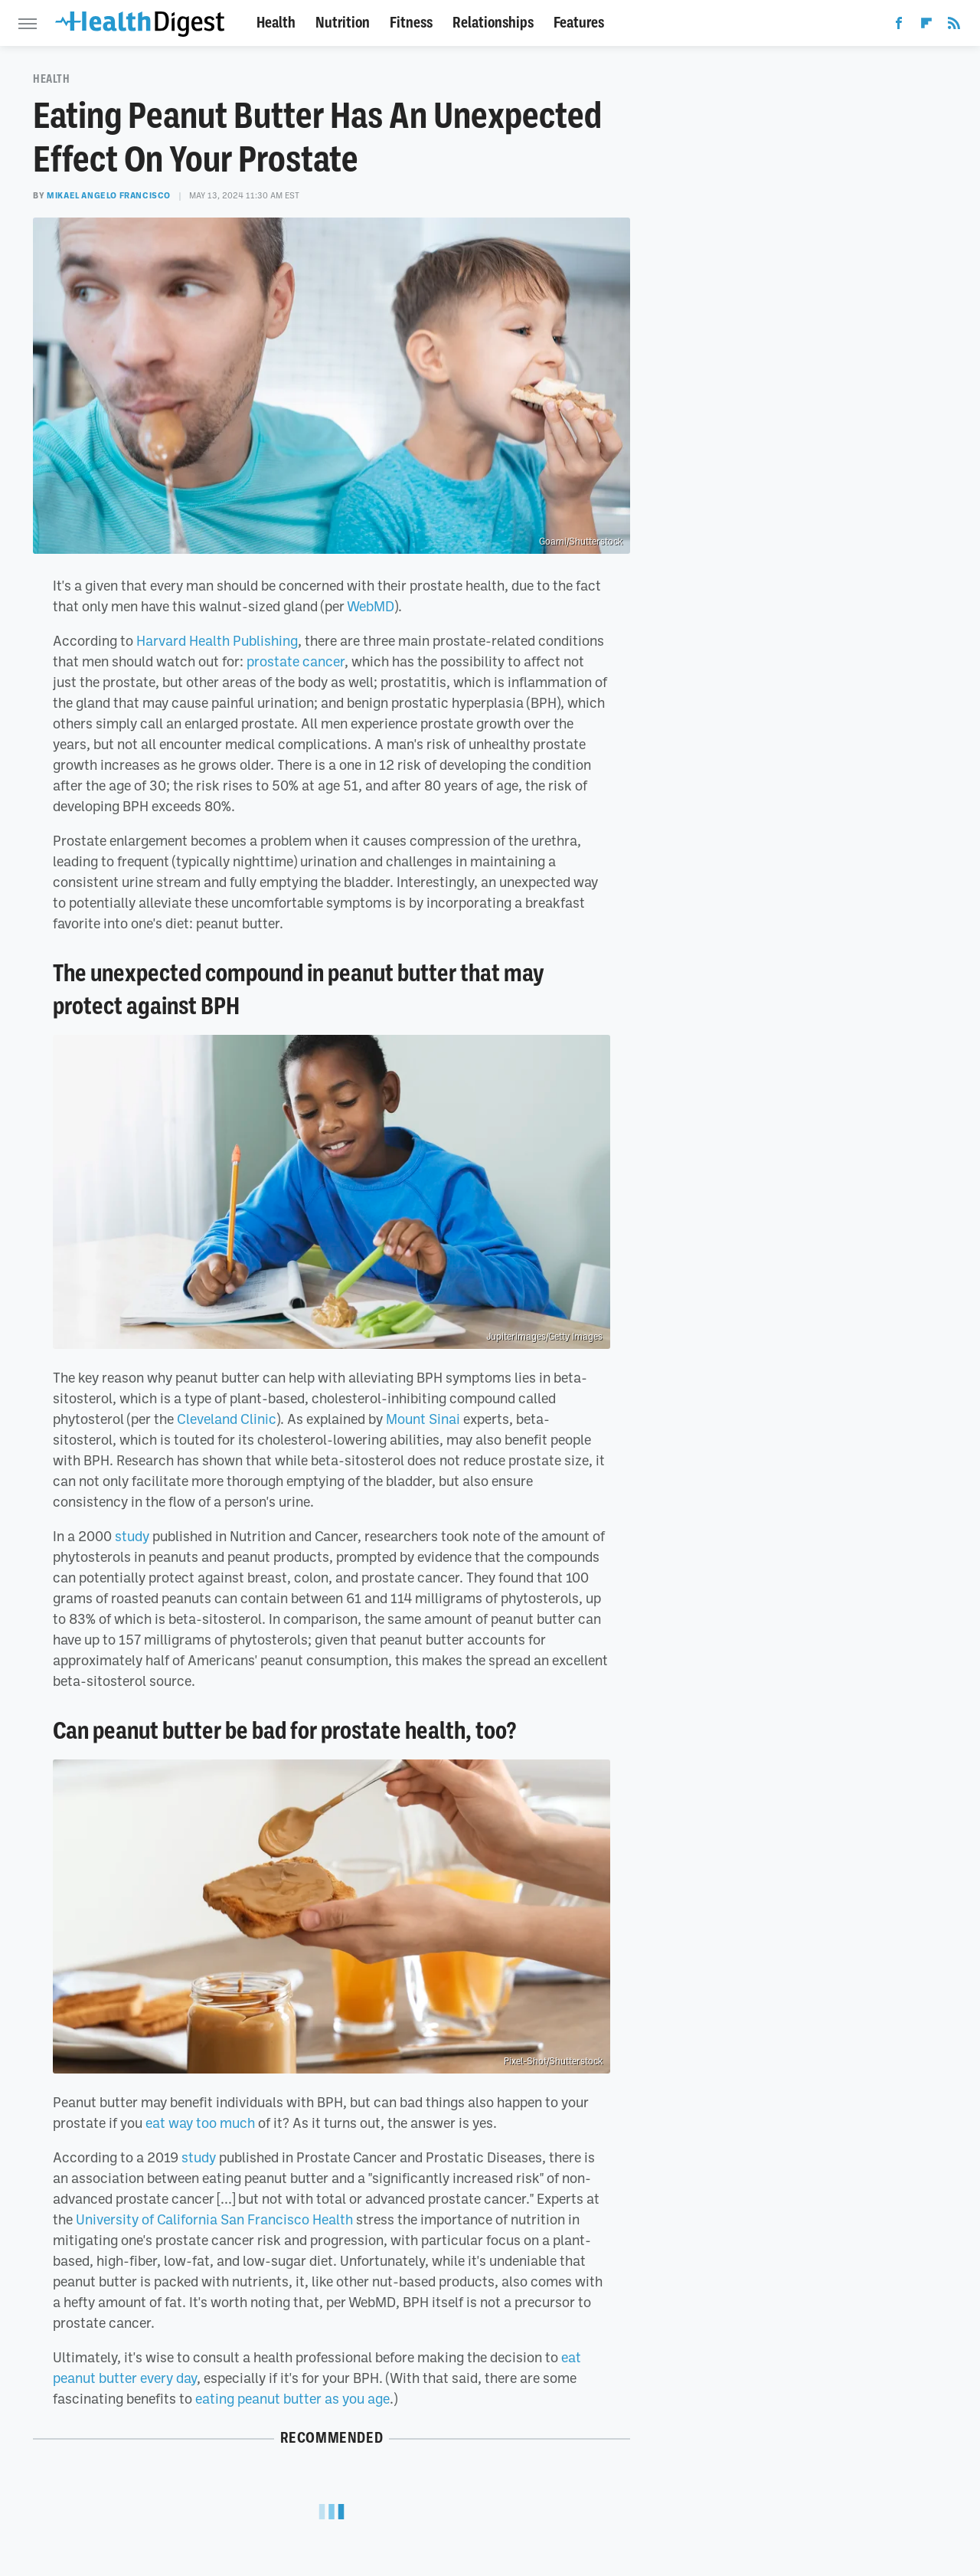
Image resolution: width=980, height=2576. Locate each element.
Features (579, 22)
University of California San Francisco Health (214, 2219)
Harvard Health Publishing (217, 640)
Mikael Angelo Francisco (109, 195)
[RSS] (954, 26)
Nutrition (342, 22)
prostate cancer (296, 661)
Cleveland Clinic (226, 1418)
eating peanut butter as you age (292, 2398)
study (132, 1535)
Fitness (411, 22)
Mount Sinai (423, 1418)
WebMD (370, 605)
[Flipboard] (926, 26)
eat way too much (200, 2122)
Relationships (493, 22)
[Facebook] (898, 26)
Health (276, 22)
